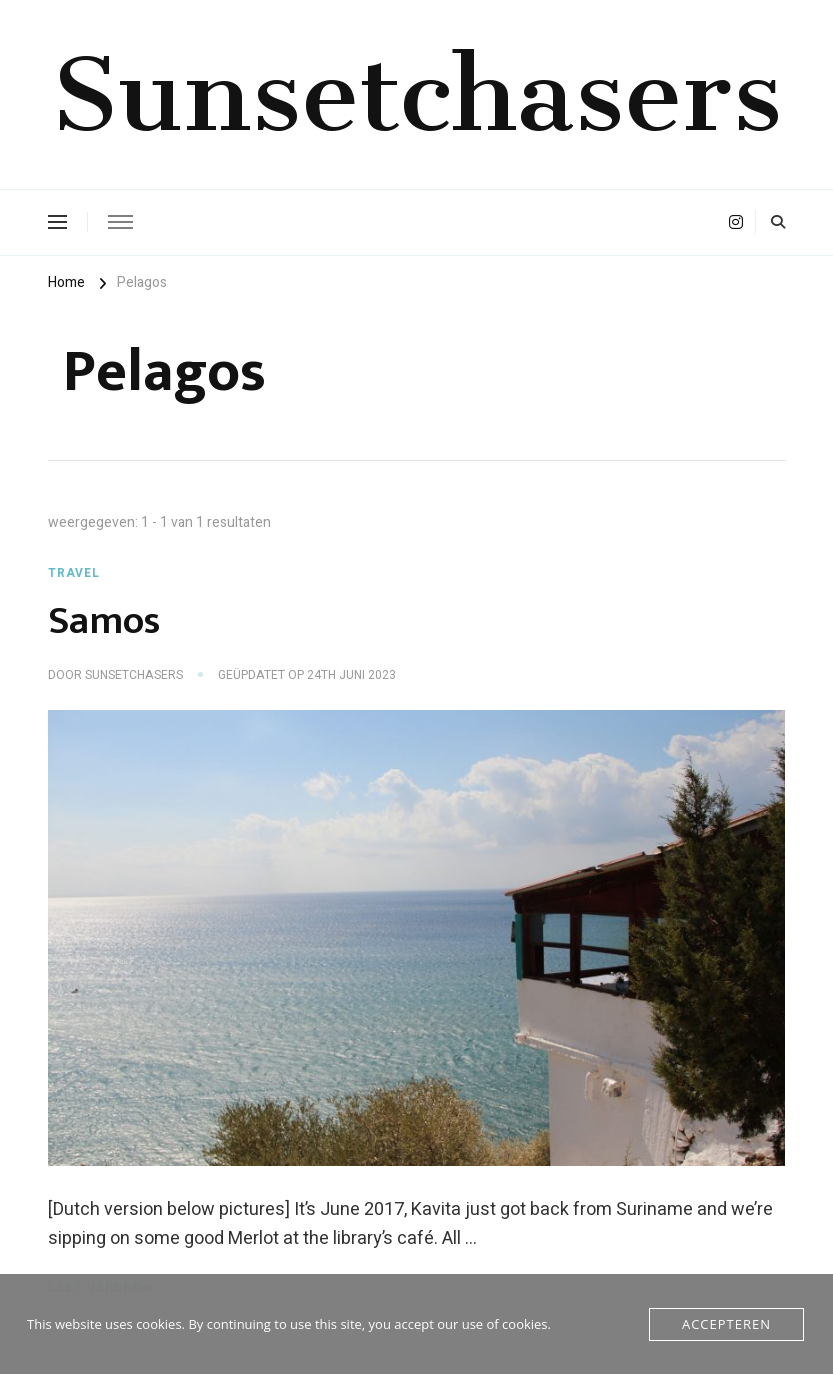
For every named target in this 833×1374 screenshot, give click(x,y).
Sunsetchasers (416, 94)
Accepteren (726, 1324)
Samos (104, 621)
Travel (74, 573)
